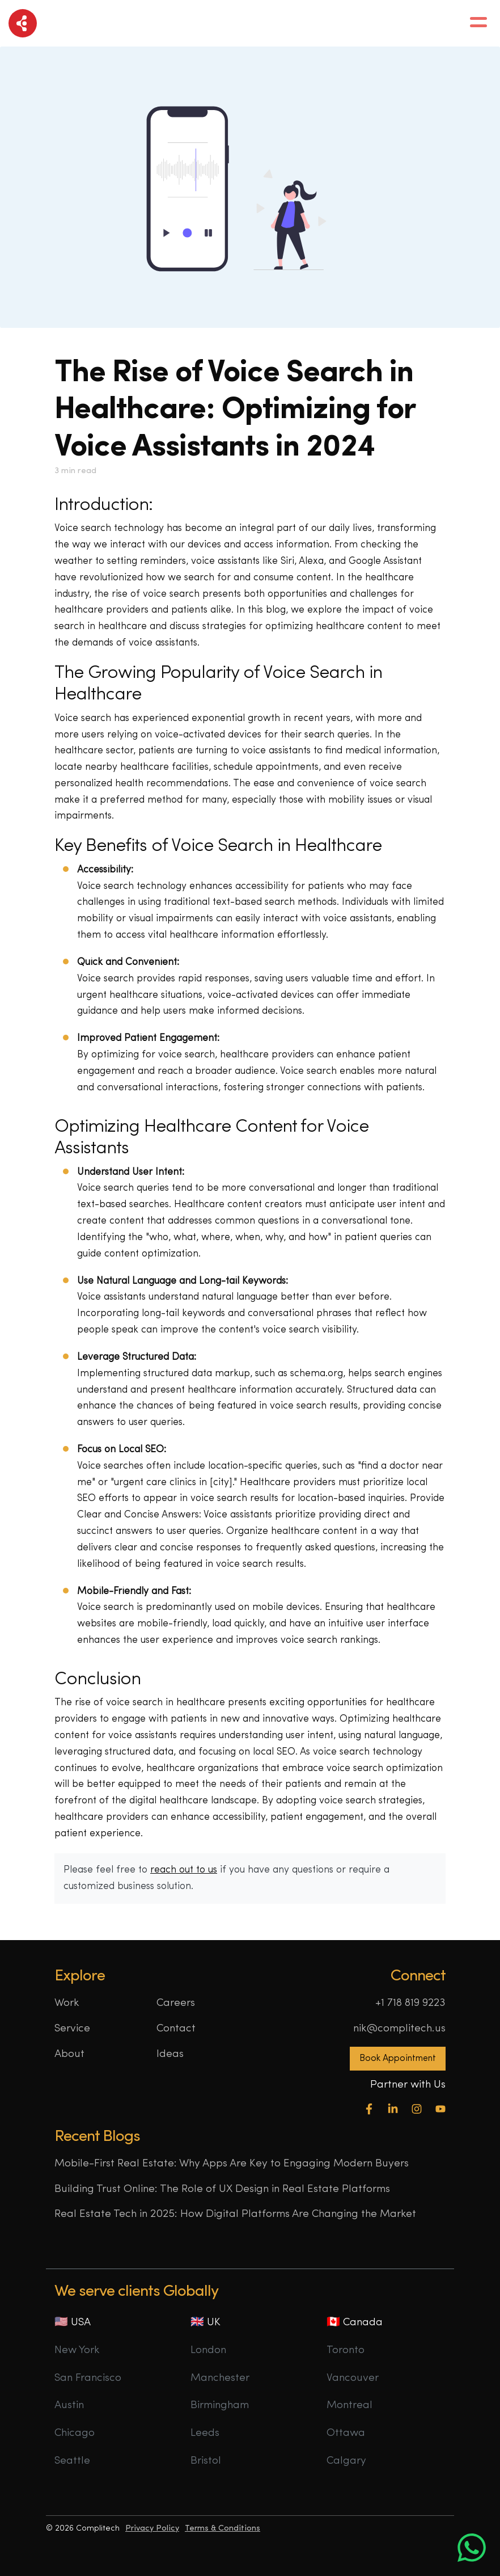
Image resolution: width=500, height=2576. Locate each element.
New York (77, 2350)
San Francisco (87, 2378)
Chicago (74, 2433)
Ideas (170, 2054)
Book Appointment (397, 2058)
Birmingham (219, 2405)
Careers (175, 2003)
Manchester (219, 2378)
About (69, 2054)
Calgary (346, 2461)
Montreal (349, 2405)
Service (72, 2028)
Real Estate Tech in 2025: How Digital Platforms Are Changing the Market (235, 2214)
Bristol (205, 2461)
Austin (69, 2405)
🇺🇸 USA (72, 2322)
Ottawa (346, 2433)
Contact (176, 2028)
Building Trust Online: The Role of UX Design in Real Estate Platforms (222, 2189)
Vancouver (353, 2378)
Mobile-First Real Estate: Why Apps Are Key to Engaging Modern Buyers (231, 2163)
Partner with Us (408, 2085)
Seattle (72, 2461)
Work (66, 2003)
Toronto (346, 2350)
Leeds (204, 2433)
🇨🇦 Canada (355, 2322)
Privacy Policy (152, 2528)
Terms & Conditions (222, 2528)
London (208, 2350)
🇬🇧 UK (205, 2322)
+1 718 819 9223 (410, 2003)
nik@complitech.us (399, 2028)
